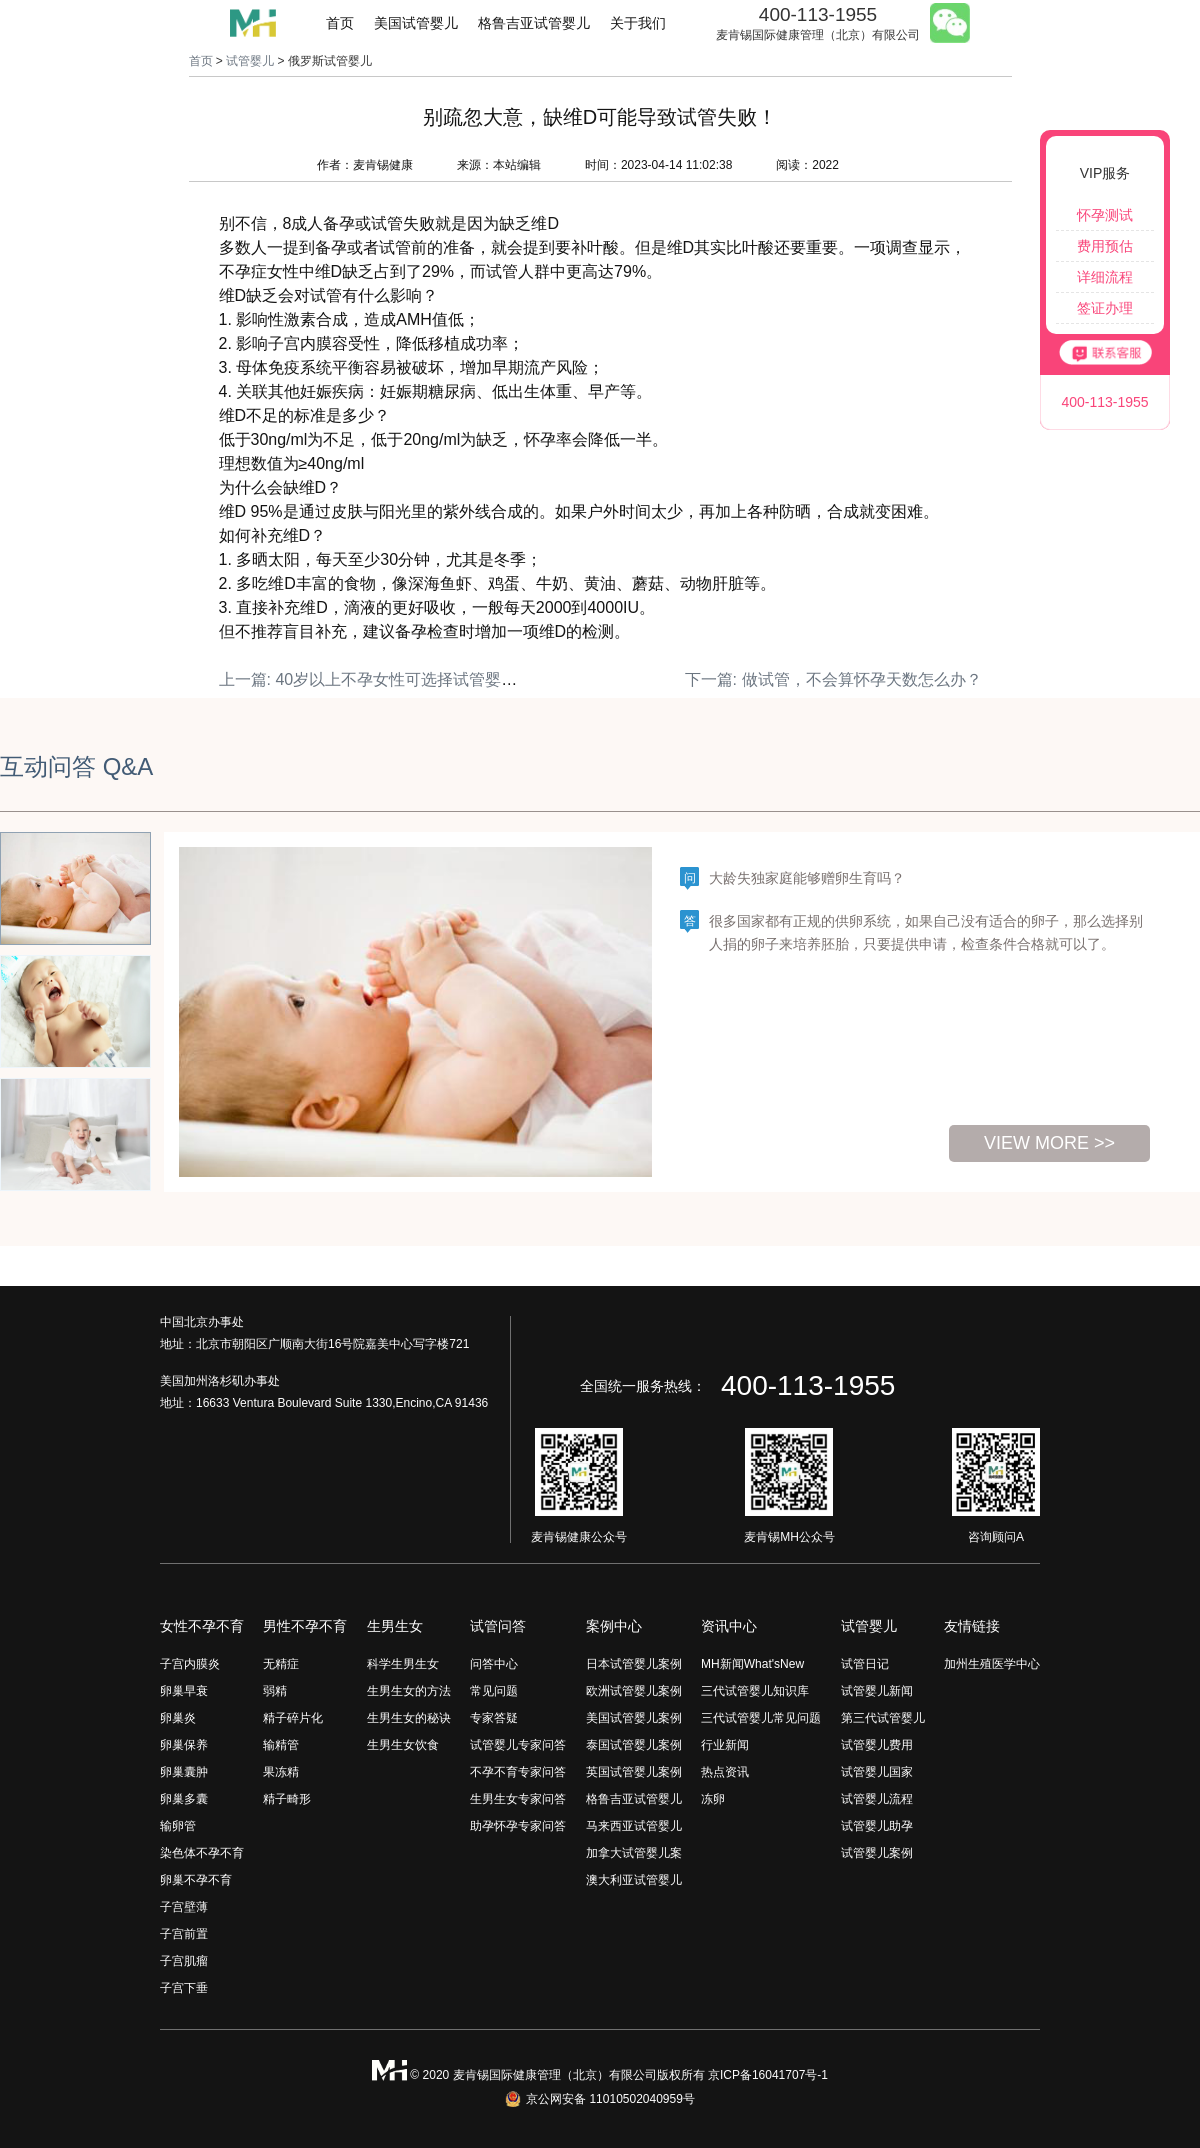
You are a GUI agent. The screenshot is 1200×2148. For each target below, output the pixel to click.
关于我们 (638, 23)
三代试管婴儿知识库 (755, 1691)
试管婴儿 (250, 61)
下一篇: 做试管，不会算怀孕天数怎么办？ (833, 679)
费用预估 (1105, 246)
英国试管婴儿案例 (634, 1772)
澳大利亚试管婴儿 (634, 1880)
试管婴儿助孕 (877, 1826)
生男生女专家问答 (518, 1799)
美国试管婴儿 (416, 23)
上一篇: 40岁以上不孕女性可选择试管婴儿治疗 (384, 679)
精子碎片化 (293, 1718)
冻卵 (713, 1799)
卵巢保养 (184, 1745)
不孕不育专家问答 (518, 1772)
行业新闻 (725, 1745)
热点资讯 (725, 1772)
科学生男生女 (403, 1664)
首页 (340, 23)
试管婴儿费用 (877, 1745)
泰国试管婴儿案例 (634, 1745)
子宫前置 (184, 1934)
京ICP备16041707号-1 (768, 2075)
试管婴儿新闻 (877, 1691)
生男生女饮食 (403, 1745)
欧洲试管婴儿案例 (634, 1691)
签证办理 (1105, 308)
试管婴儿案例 (877, 1853)
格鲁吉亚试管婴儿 (534, 23)
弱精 (275, 1691)
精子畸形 (287, 1799)
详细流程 (1105, 277)
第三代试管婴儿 (883, 1718)
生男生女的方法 (409, 1691)
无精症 (281, 1664)
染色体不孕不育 (202, 1853)
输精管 (281, 1745)
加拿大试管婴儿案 (634, 1853)
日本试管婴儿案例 (634, 1664)
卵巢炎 (178, 1718)
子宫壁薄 (184, 1907)
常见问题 (494, 1691)
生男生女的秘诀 (409, 1718)
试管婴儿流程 (877, 1799)
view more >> (1049, 1143)
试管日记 (865, 1664)
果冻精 (281, 1772)
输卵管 (178, 1826)
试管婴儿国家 (877, 1772)
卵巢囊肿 (184, 1772)
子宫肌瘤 (184, 1961)
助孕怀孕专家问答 (518, 1826)
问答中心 (494, 1664)
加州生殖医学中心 (992, 1664)
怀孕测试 (1105, 215)
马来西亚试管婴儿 (634, 1826)
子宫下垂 (184, 1988)
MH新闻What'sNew (752, 1664)
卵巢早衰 (184, 1691)
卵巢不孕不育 (196, 1880)
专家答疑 (494, 1718)
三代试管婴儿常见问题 (761, 1718)
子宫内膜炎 (190, 1664)
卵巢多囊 (184, 1799)
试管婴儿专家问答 (518, 1745)
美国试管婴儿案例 (634, 1718)
